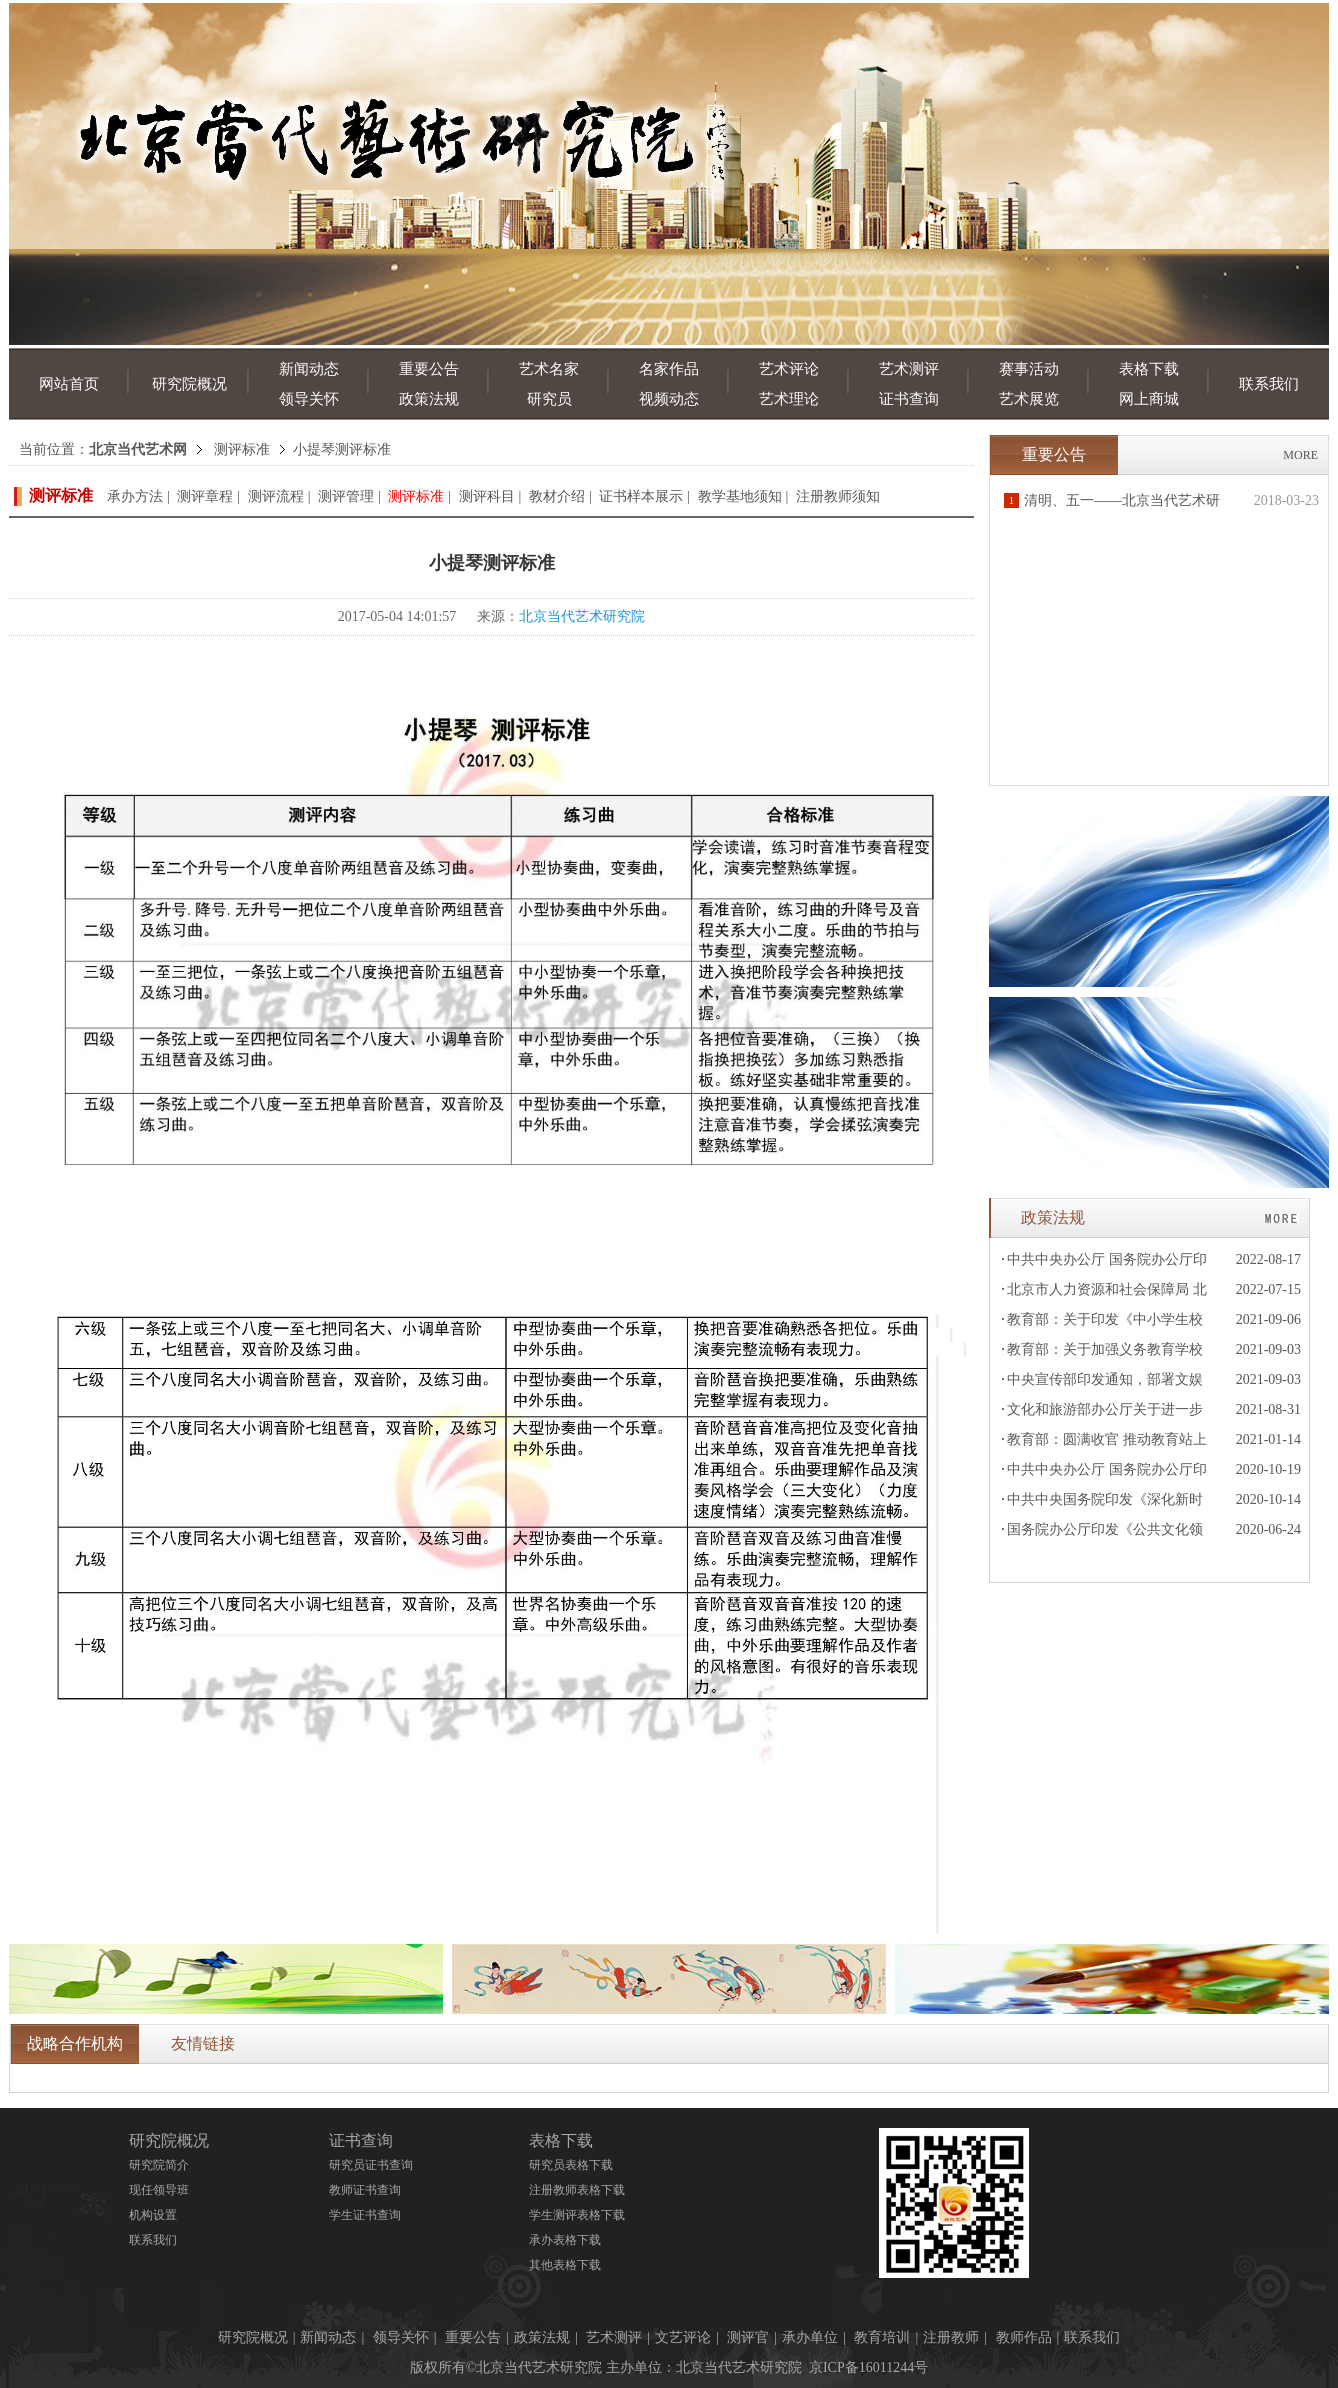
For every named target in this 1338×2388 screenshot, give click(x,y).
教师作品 (1024, 2337)
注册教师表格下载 (577, 2190)
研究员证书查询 (371, 2165)
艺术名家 (549, 369)
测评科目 (487, 496)
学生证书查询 (365, 2215)
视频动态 (669, 399)
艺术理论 (789, 399)
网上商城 (1149, 399)
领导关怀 (309, 399)
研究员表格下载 (571, 2165)
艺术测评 (909, 369)
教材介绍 (557, 496)
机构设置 (153, 2215)
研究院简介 (159, 2165)
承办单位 (810, 2337)
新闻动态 (309, 369)
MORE (1300, 455)
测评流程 (276, 496)
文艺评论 (683, 2337)
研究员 (549, 399)
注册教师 (951, 2337)
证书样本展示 (641, 496)
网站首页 (69, 384)
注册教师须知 (838, 496)
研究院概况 (189, 384)
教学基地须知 (740, 496)
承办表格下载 (565, 2240)
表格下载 (1149, 369)
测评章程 (205, 496)
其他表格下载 (565, 2265)
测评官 (748, 2337)
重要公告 (429, 369)
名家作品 (669, 369)
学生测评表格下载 (577, 2215)
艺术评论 (789, 369)
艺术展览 (1029, 399)
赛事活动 (1029, 369)
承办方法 (135, 496)
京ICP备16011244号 (868, 2367)
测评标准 (242, 449)
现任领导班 (159, 2190)
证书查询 (909, 399)
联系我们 (1269, 384)
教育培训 (882, 2337)
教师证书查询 (365, 2190)
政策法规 (429, 399)
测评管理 (346, 496)
